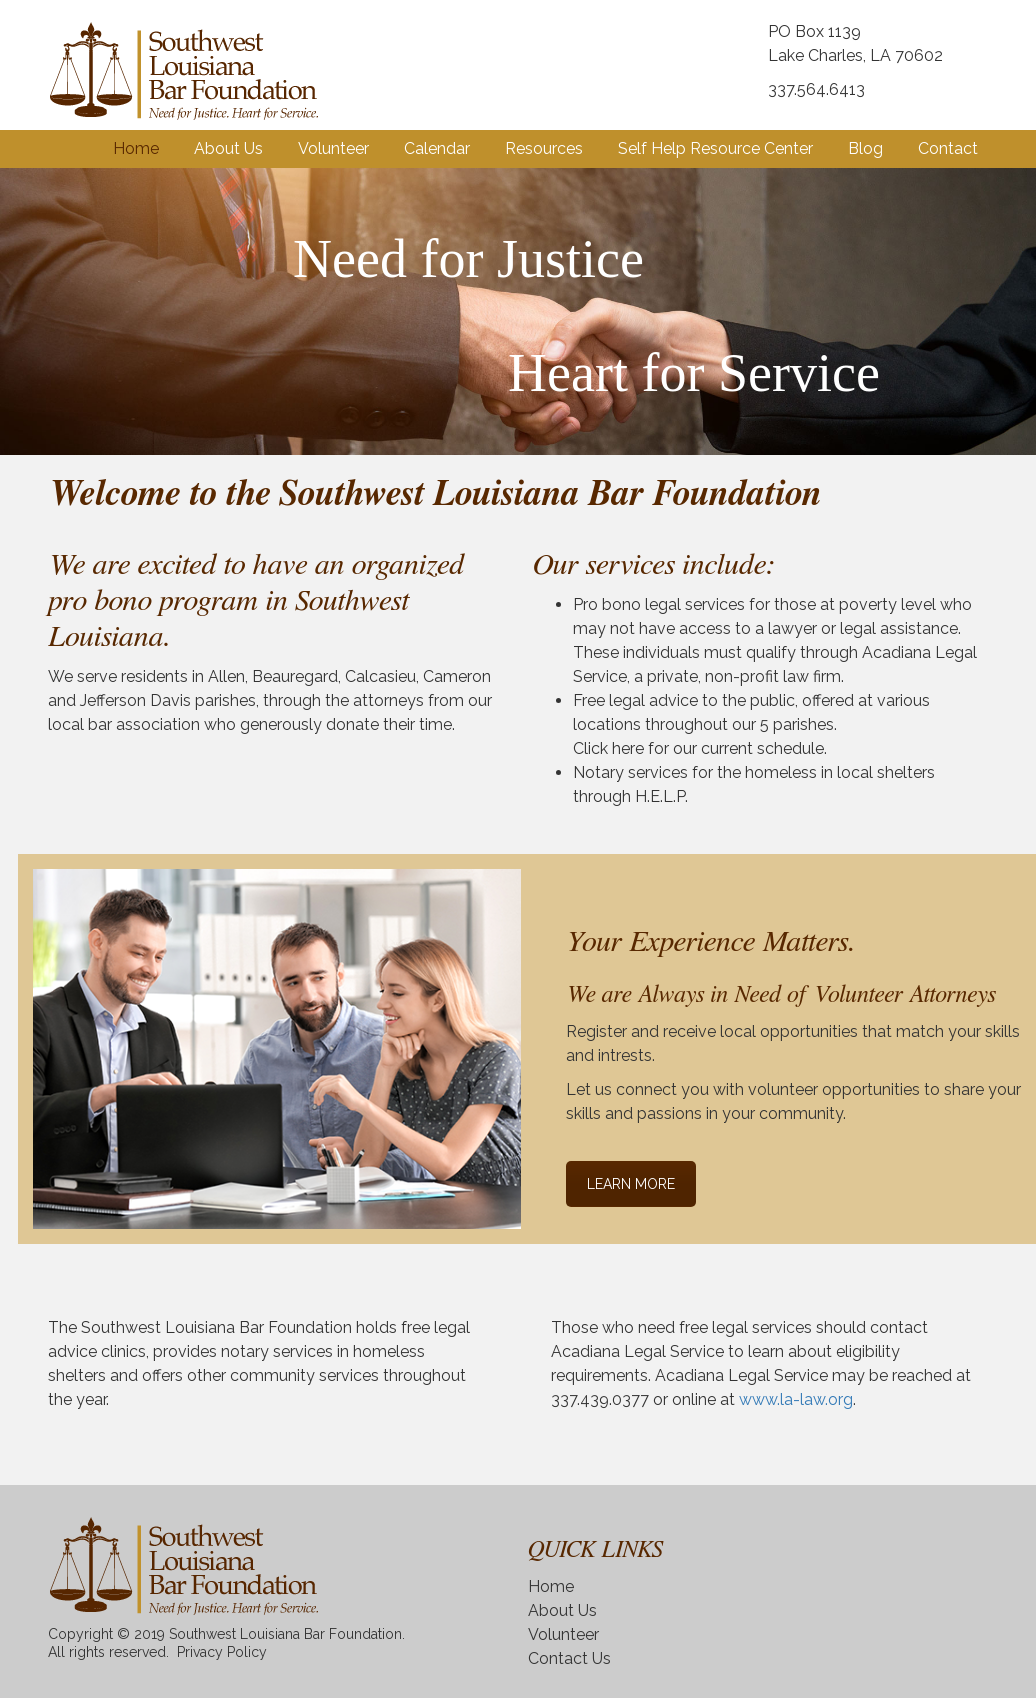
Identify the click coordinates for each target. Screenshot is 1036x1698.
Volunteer (333, 148)
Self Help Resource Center (715, 148)
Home (136, 148)
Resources (544, 148)
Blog (865, 148)
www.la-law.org (796, 1399)
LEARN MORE (631, 1184)
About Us (228, 148)
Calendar (437, 148)
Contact (948, 148)
